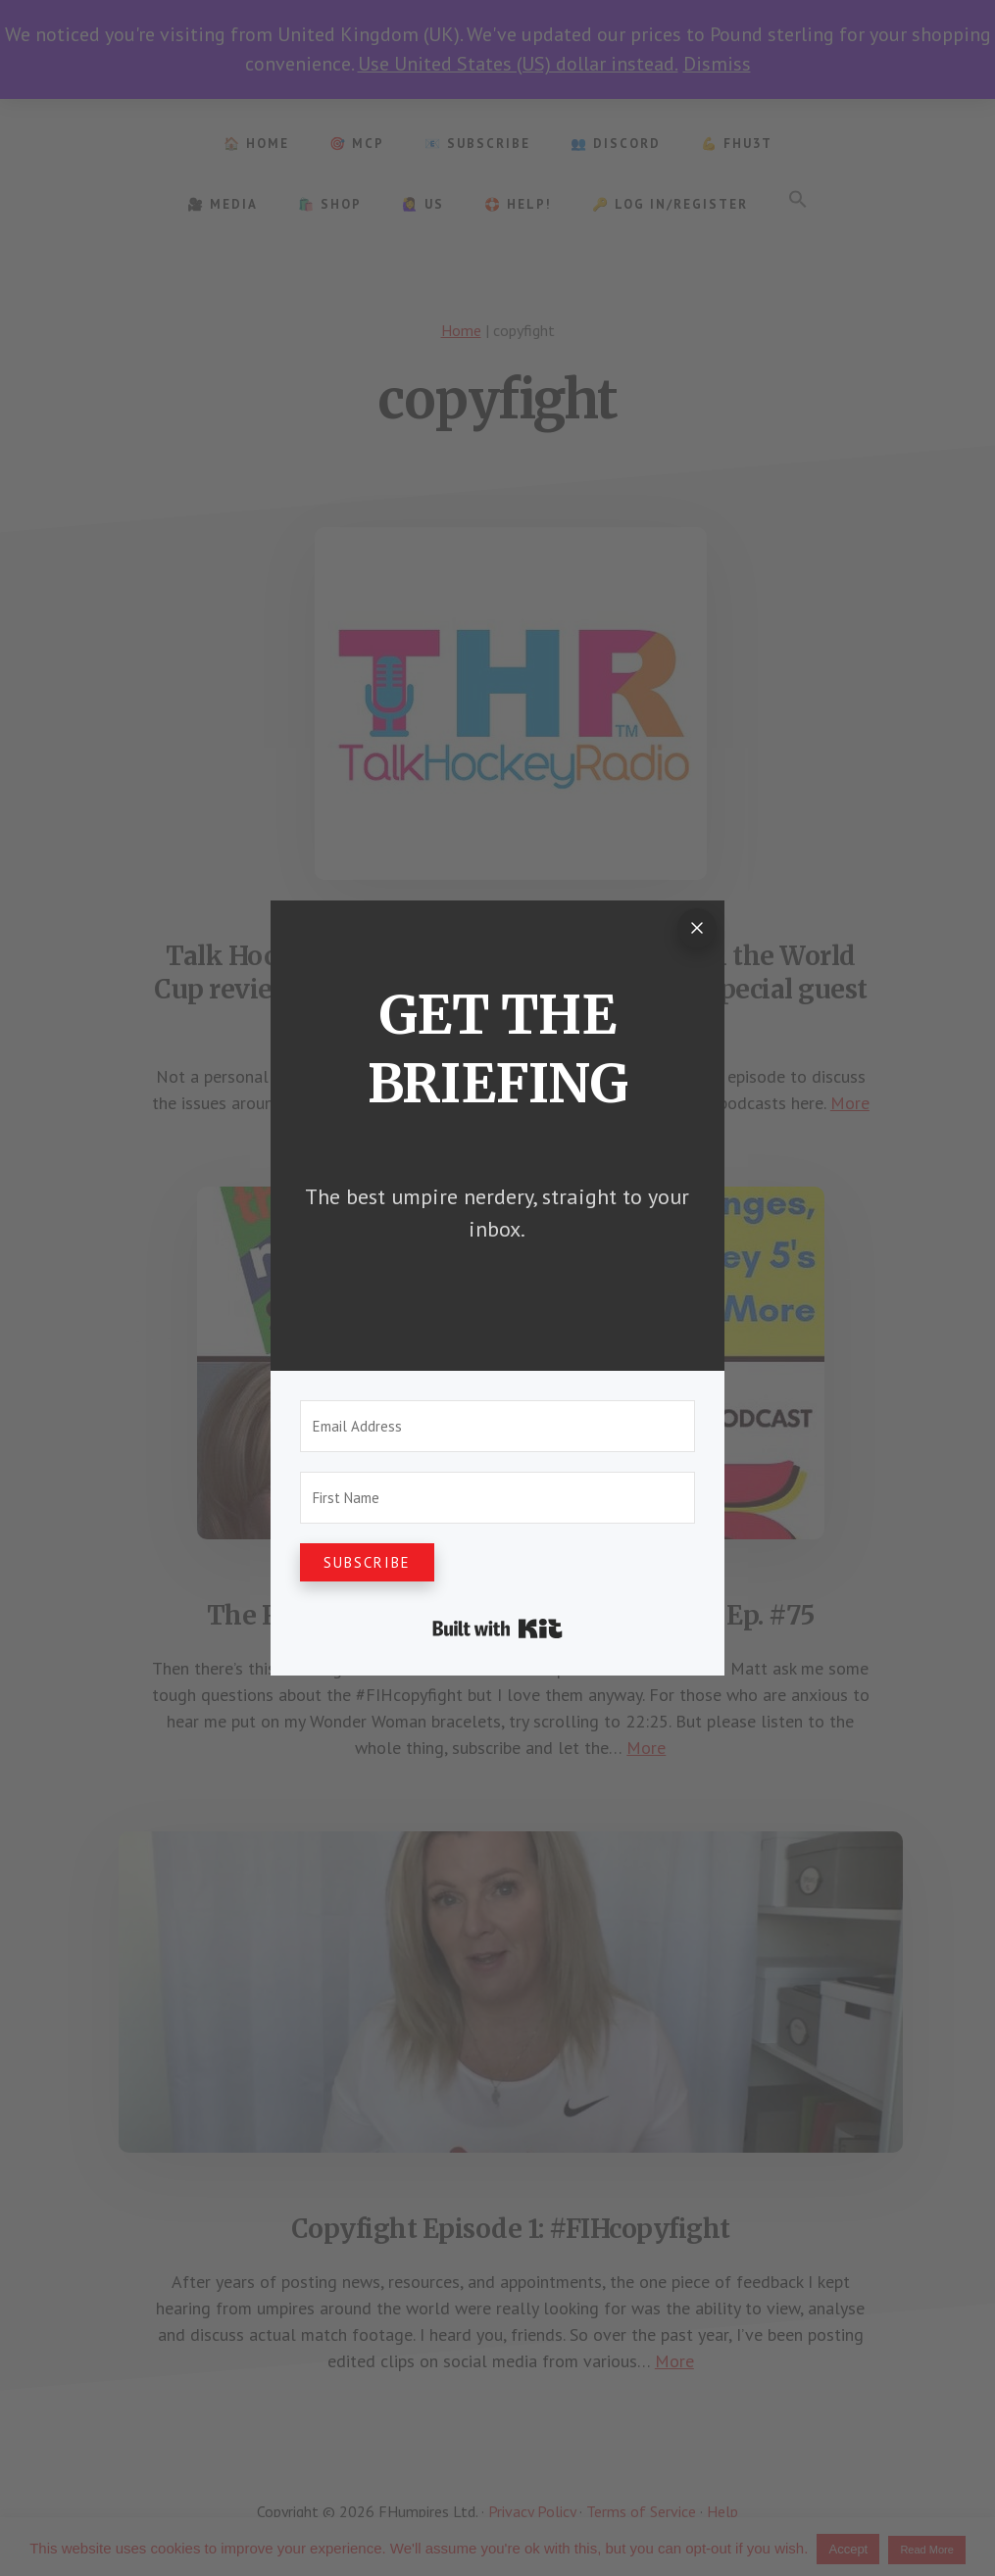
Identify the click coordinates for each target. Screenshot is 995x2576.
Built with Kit (497, 1628)
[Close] (697, 928)
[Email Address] (497, 1426)
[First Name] (497, 1498)
